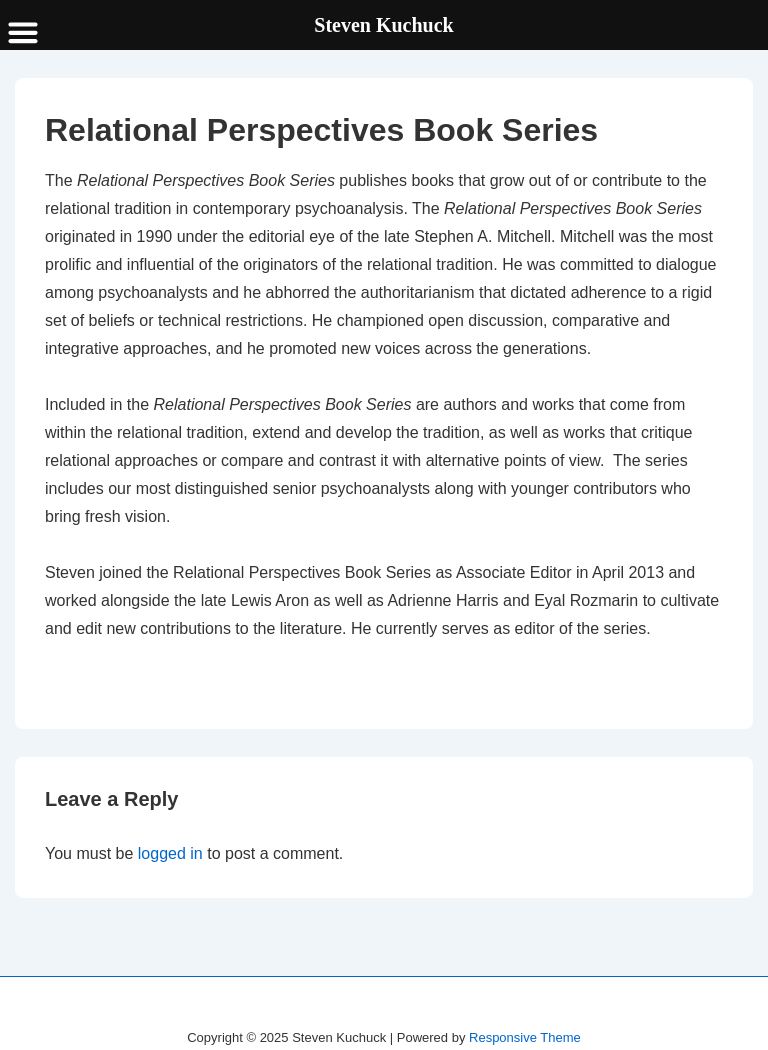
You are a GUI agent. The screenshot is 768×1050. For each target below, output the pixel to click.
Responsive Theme (525, 1037)
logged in (170, 853)
